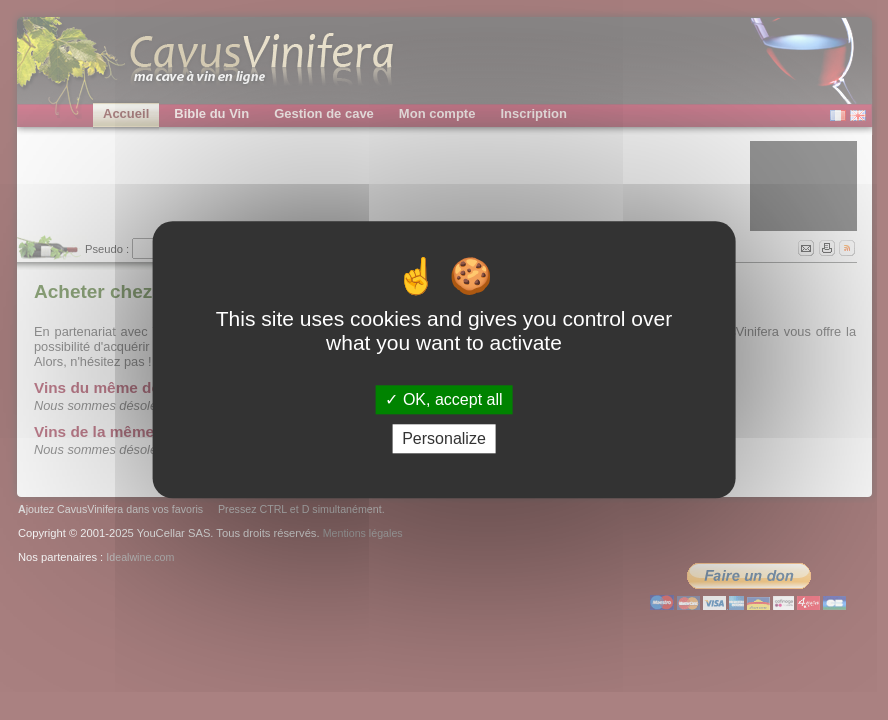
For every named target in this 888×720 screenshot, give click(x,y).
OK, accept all (443, 399)
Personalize (444, 439)
